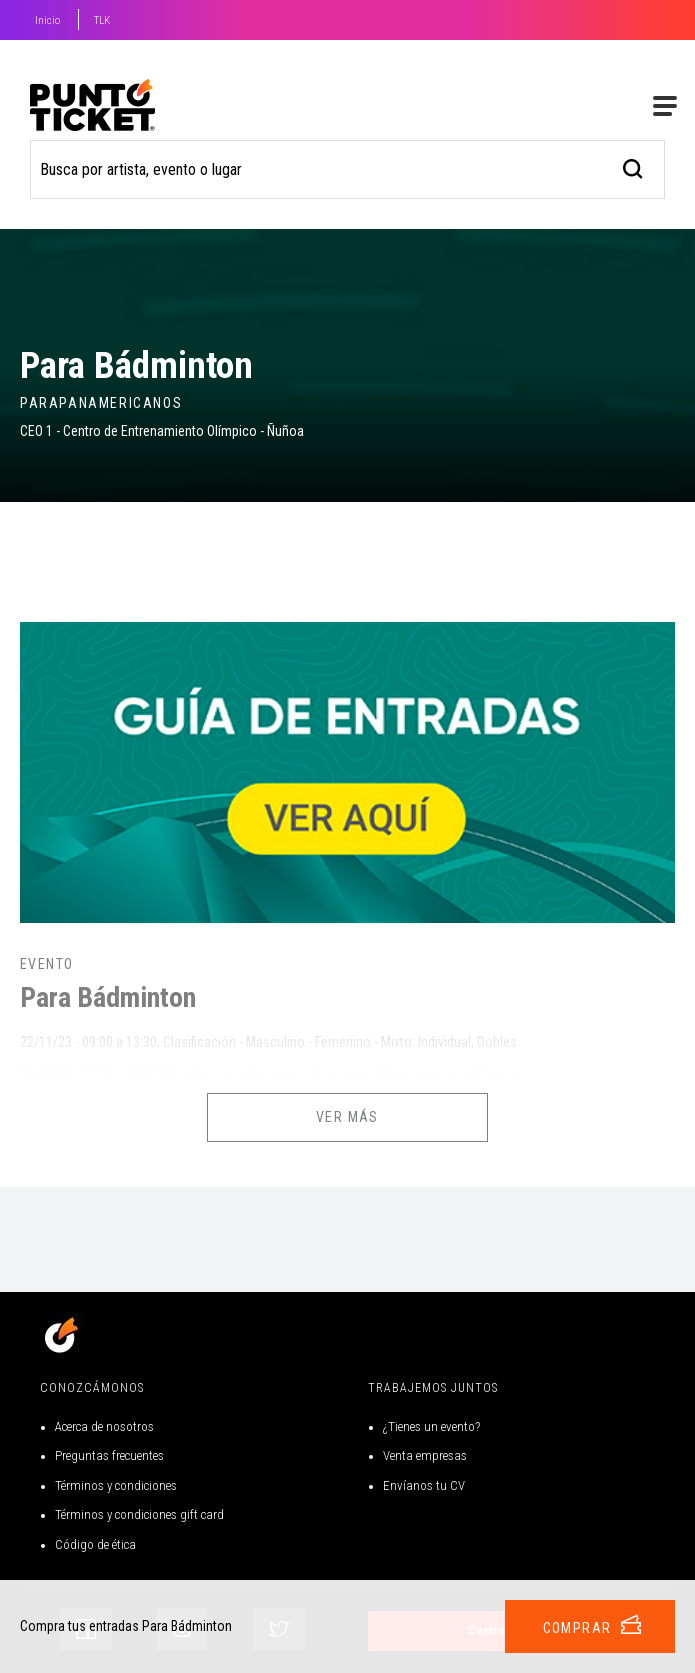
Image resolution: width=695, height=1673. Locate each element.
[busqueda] (633, 166)
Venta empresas (425, 1455)
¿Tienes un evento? (431, 1426)
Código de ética (95, 1544)
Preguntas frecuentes (109, 1455)
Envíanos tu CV (424, 1485)
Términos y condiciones (116, 1485)
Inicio (47, 20)
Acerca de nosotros (104, 1426)
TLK (102, 20)
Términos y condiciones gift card (139, 1514)
